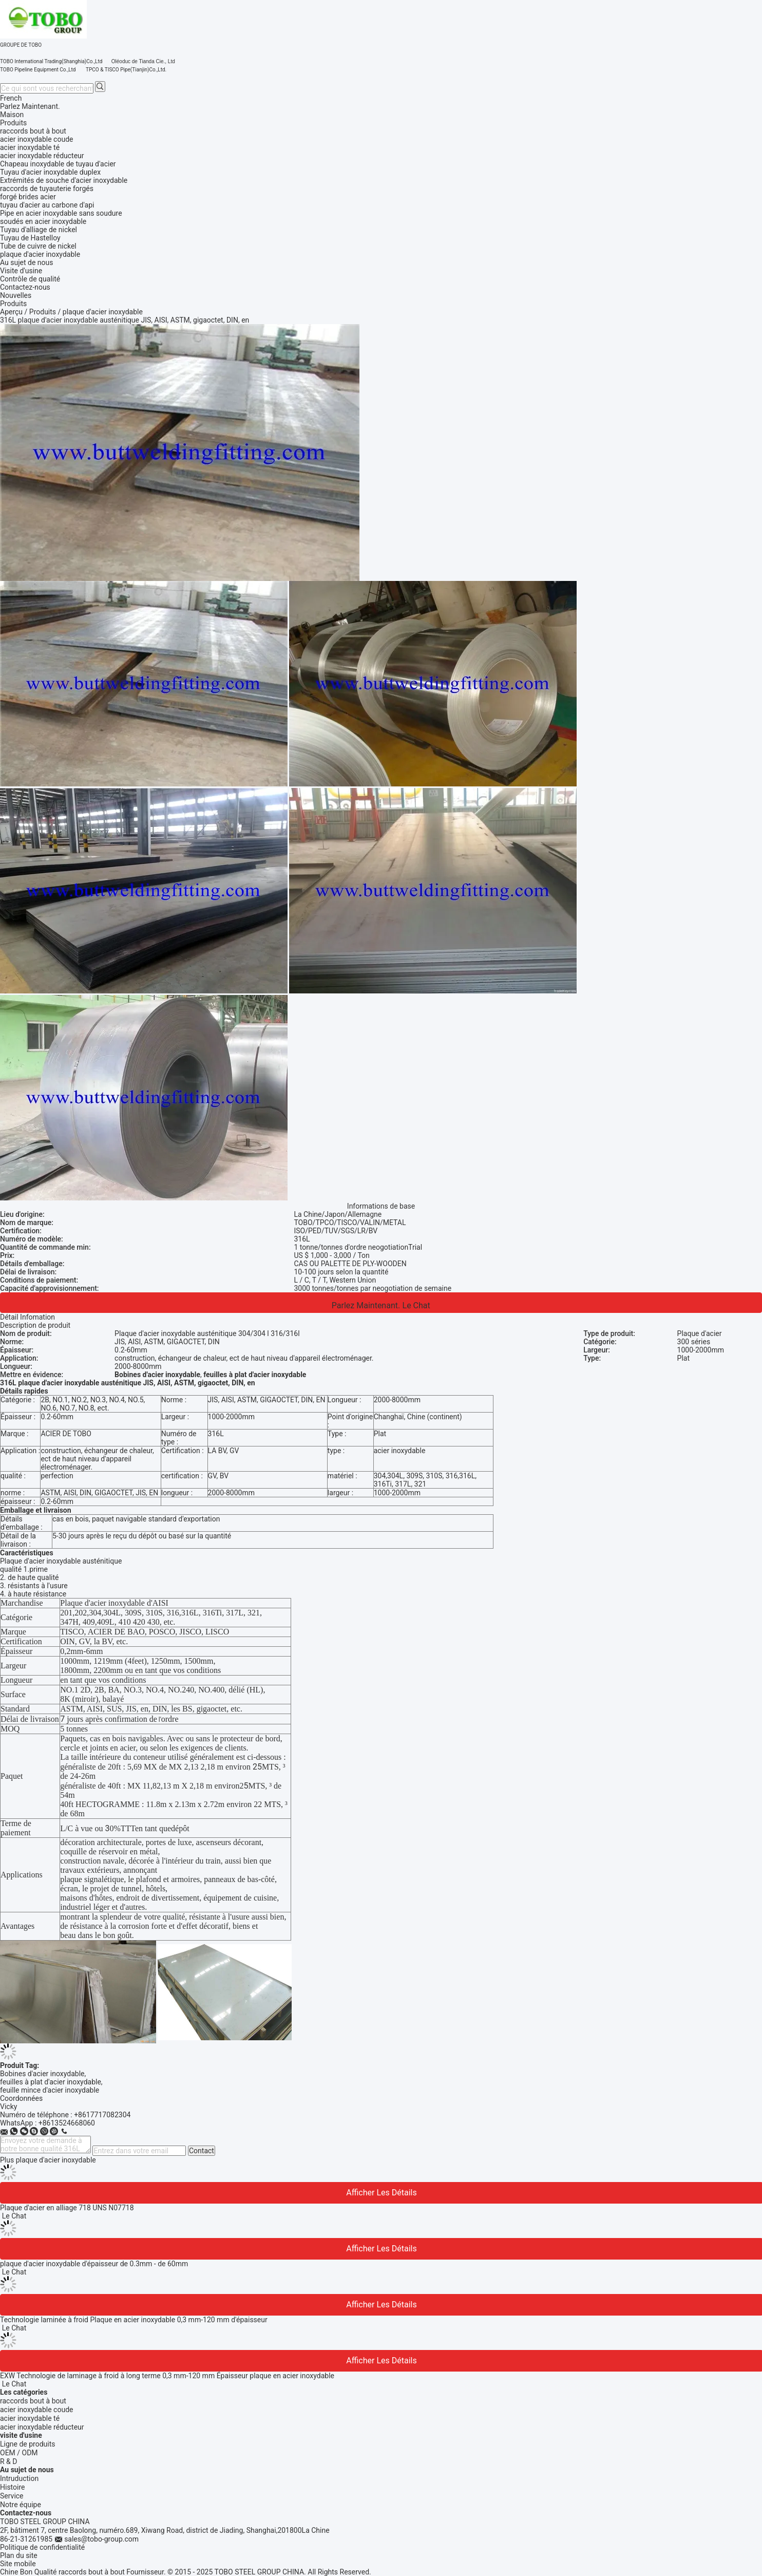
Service (12, 2496)
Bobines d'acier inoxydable (42, 2074)
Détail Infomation (27, 1317)
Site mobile (18, 2564)
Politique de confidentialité (42, 2547)
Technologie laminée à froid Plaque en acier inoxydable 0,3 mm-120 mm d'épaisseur (134, 2320)
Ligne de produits (27, 2444)
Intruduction (19, 2478)
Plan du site (18, 2555)
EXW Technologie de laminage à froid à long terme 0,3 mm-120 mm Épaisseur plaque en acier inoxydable (167, 2376)
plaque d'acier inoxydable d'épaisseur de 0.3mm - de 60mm (94, 2264)
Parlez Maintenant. (30, 106)
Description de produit (35, 1325)
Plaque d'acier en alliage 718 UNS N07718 (67, 2208)
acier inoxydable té (30, 2418)
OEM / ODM (19, 2453)
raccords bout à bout (33, 2401)
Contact (201, 2151)
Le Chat (416, 1305)
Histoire (12, 2487)
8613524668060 (69, 2123)
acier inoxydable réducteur (42, 2427)
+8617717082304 (102, 2115)
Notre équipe (20, 2504)
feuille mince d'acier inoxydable (49, 2090)
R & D (8, 2461)
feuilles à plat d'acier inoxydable (50, 2082)
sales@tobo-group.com (101, 2539)
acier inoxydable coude (36, 2409)
